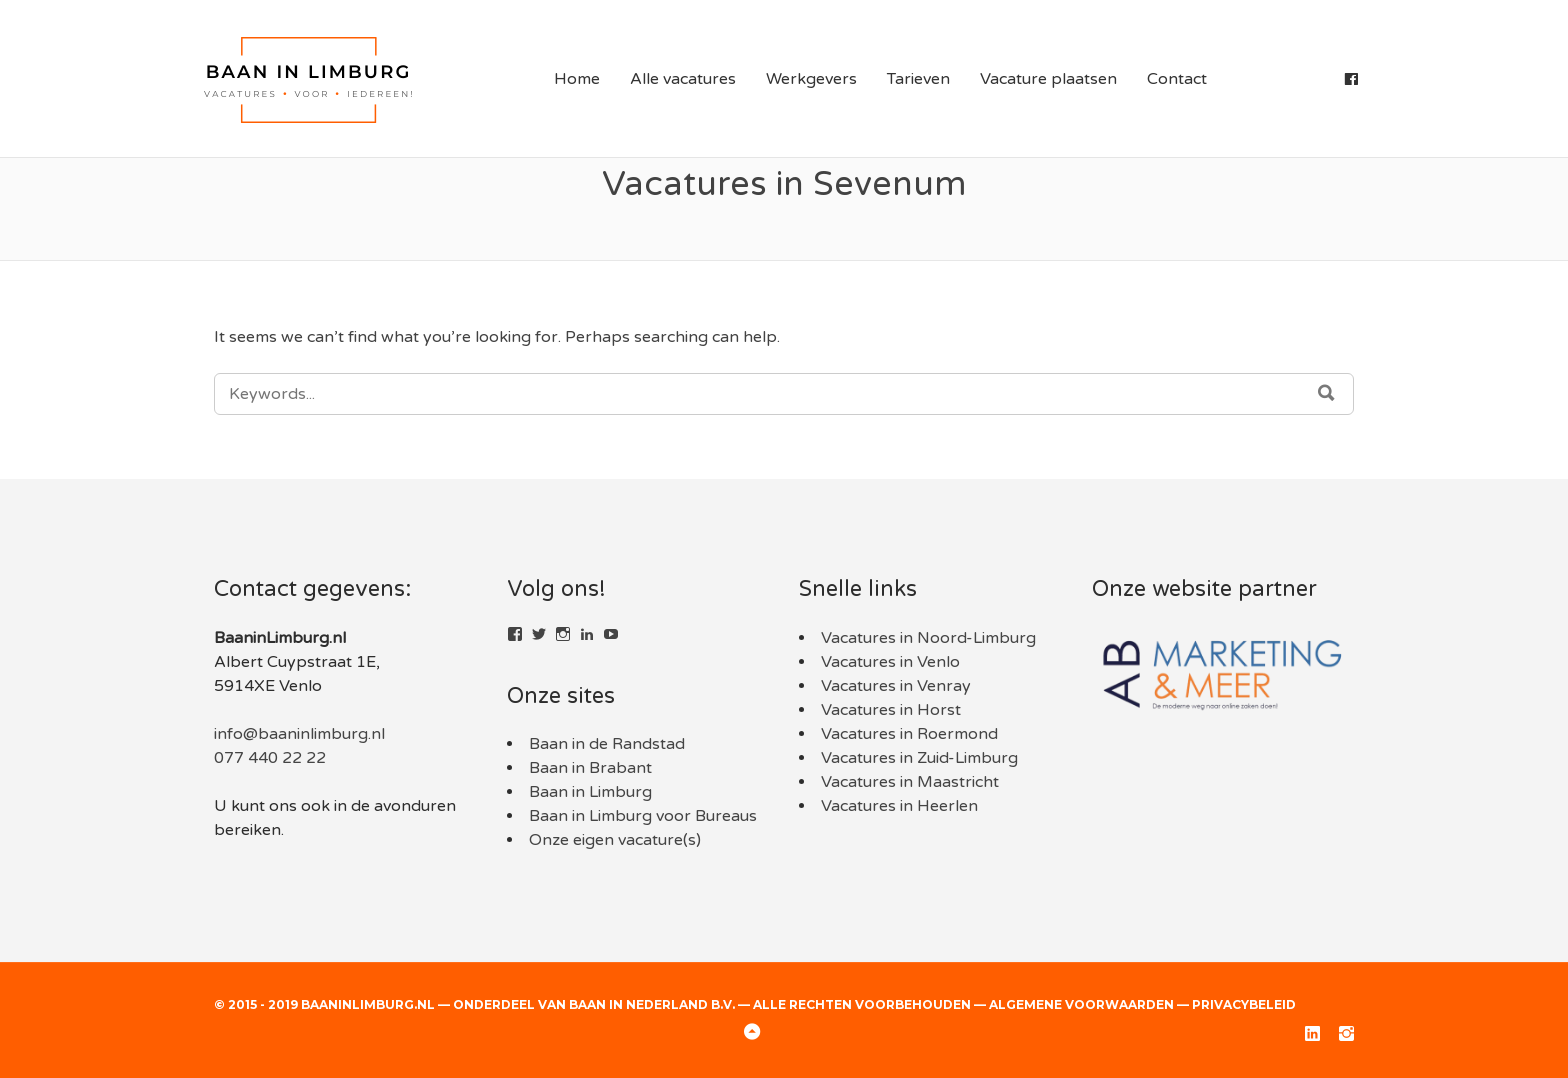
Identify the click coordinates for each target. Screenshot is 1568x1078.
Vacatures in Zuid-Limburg (919, 758)
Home (577, 79)
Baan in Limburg (590, 792)
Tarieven (918, 79)
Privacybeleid (1244, 1004)
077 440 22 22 (270, 758)
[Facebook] (1351, 79)
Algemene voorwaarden (1081, 1004)
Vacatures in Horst (891, 710)
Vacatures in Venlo (890, 662)
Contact (1177, 79)
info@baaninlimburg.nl (299, 734)
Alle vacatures (683, 79)
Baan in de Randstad (607, 744)
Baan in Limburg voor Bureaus (643, 816)
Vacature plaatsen (1048, 79)
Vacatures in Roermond (909, 734)
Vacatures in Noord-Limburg (928, 638)
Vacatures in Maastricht (910, 782)
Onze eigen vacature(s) (615, 840)
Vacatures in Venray (896, 686)
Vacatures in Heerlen (899, 806)
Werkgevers (811, 79)
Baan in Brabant (590, 768)
